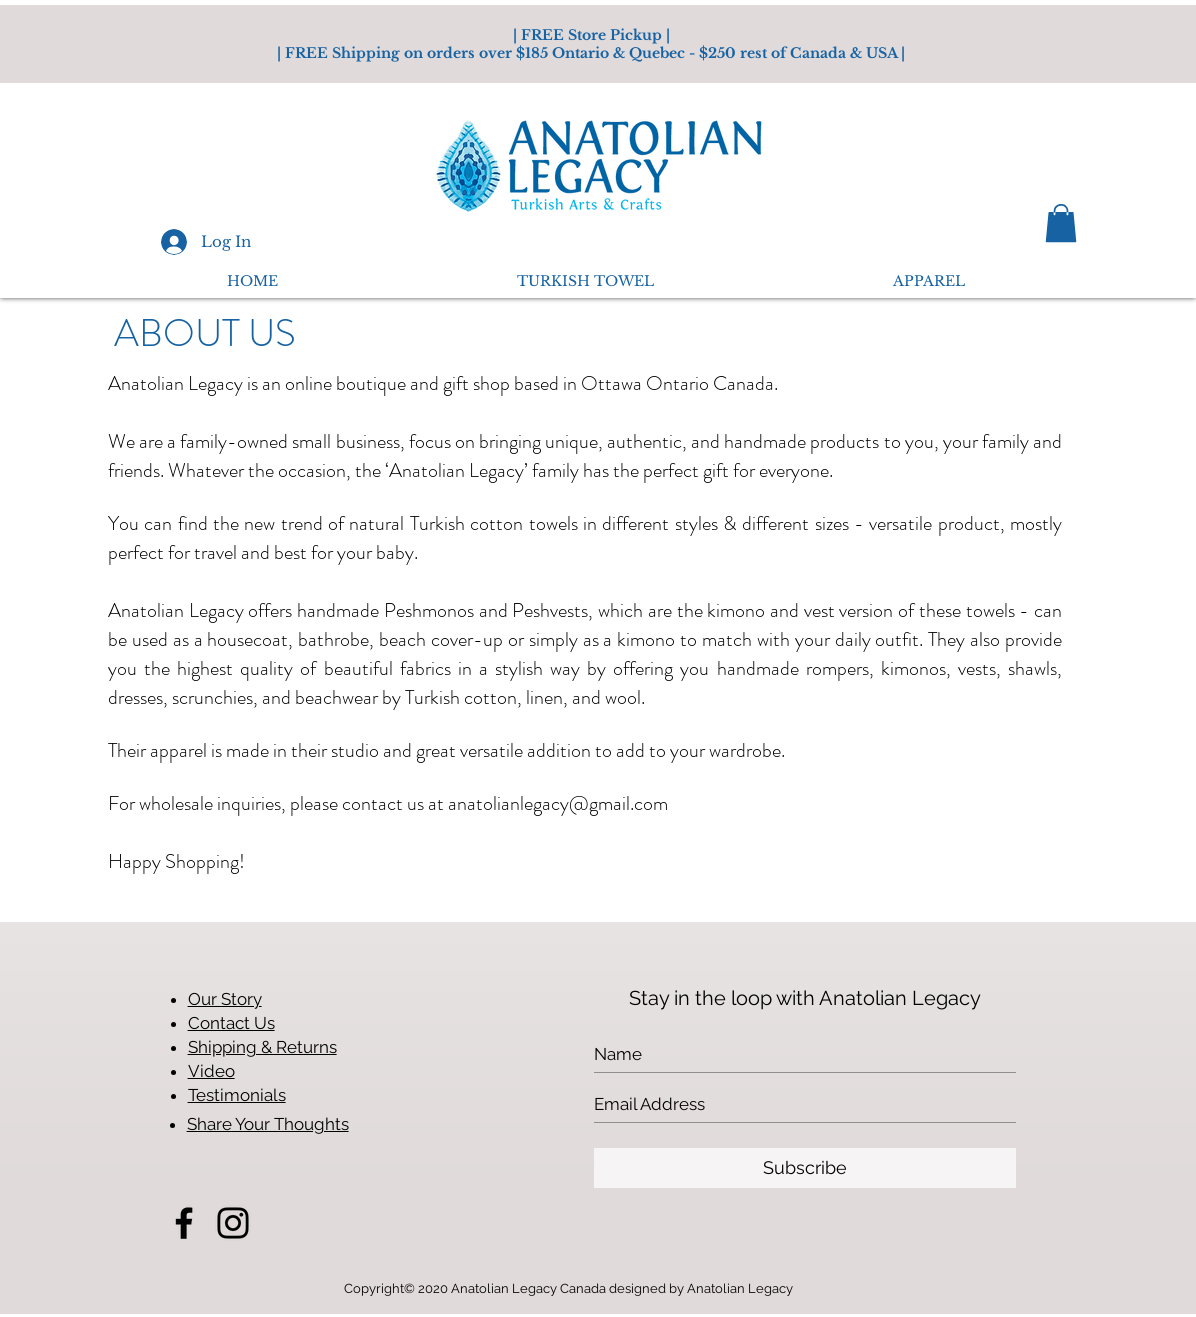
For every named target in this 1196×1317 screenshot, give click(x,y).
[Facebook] (184, 1223)
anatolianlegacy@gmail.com (558, 803)
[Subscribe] (805, 1168)
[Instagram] (233, 1223)
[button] (1061, 223)
